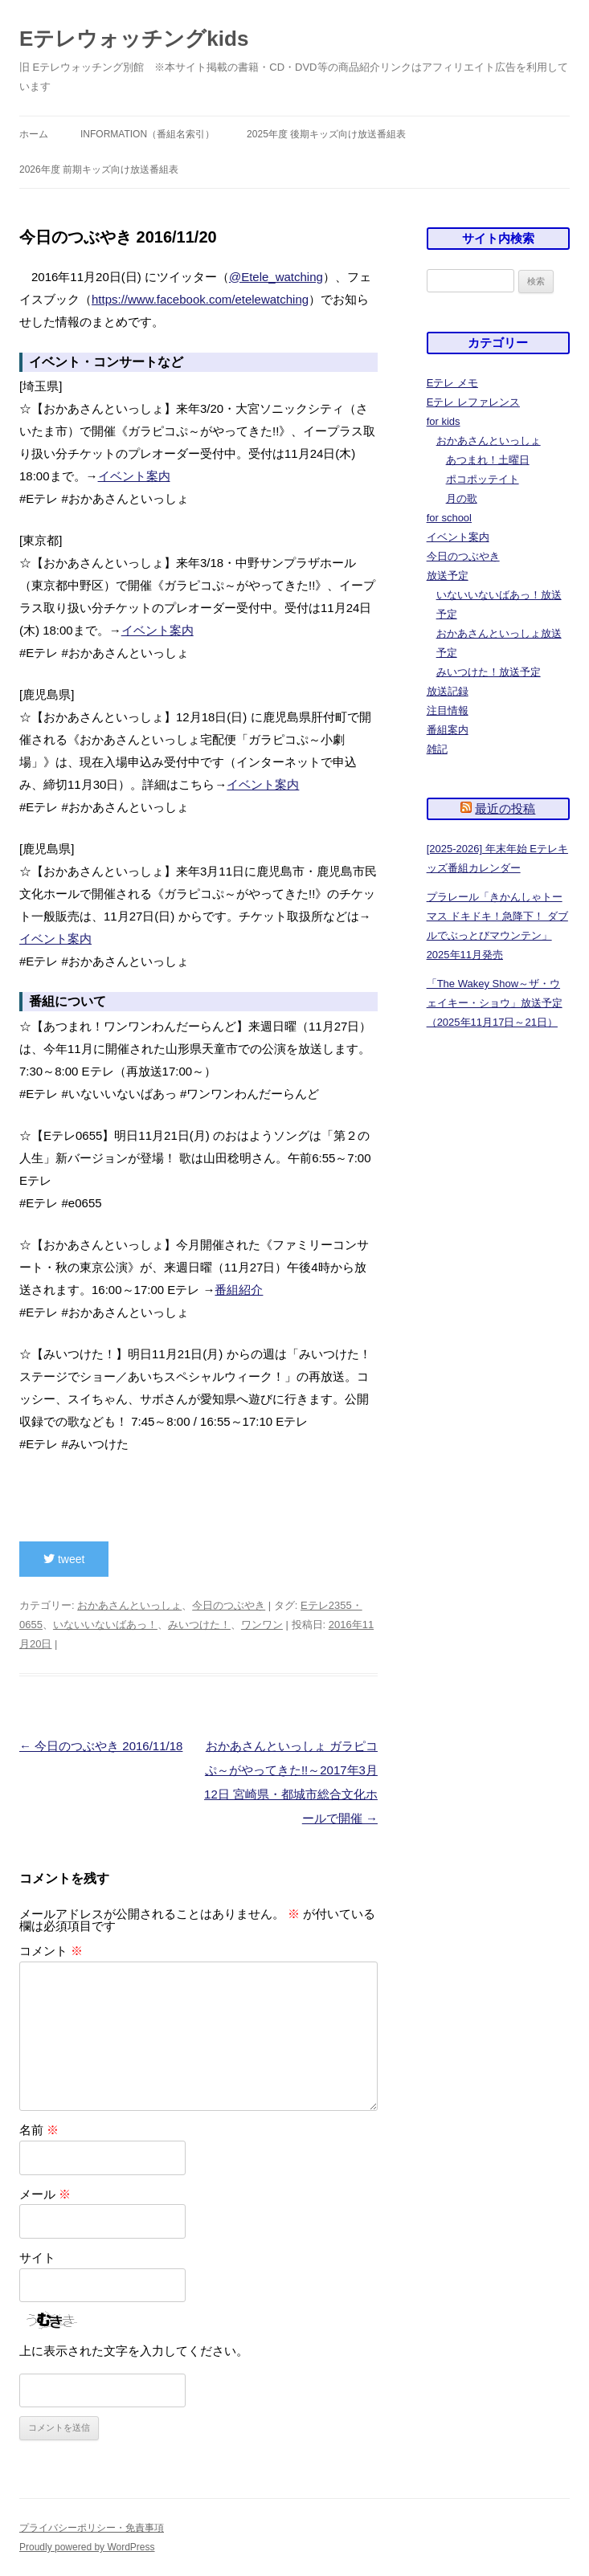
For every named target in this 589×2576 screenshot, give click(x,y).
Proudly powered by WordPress (87, 2547)
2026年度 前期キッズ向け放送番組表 (98, 169)
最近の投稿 (505, 808)
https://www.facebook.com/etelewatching (200, 299)
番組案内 (447, 730)
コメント (51, 1951)
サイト (37, 2257)
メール (45, 2194)
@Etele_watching (276, 277)
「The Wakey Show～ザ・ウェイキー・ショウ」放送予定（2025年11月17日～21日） (494, 1003)
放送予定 (447, 575)
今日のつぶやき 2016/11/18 (100, 1746)
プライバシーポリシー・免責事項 (91, 2527)
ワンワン (262, 1625)
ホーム (33, 134)
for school (449, 518)
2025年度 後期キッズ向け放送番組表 (326, 134)
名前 (39, 2130)
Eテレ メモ (452, 383)
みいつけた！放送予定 (488, 672)
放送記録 (447, 691)
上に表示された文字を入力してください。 (133, 2351)
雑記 (437, 749)
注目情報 (447, 710)
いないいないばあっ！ (105, 1625)
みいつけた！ (199, 1625)
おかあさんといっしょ (129, 1605)
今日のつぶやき (228, 1605)
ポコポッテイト (482, 479)
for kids (443, 421)
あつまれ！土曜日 (488, 460)
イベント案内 (134, 476)
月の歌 (461, 498)
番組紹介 (239, 1289)
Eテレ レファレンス (473, 402)
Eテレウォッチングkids (133, 39)
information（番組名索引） (147, 134)
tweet (63, 1559)
